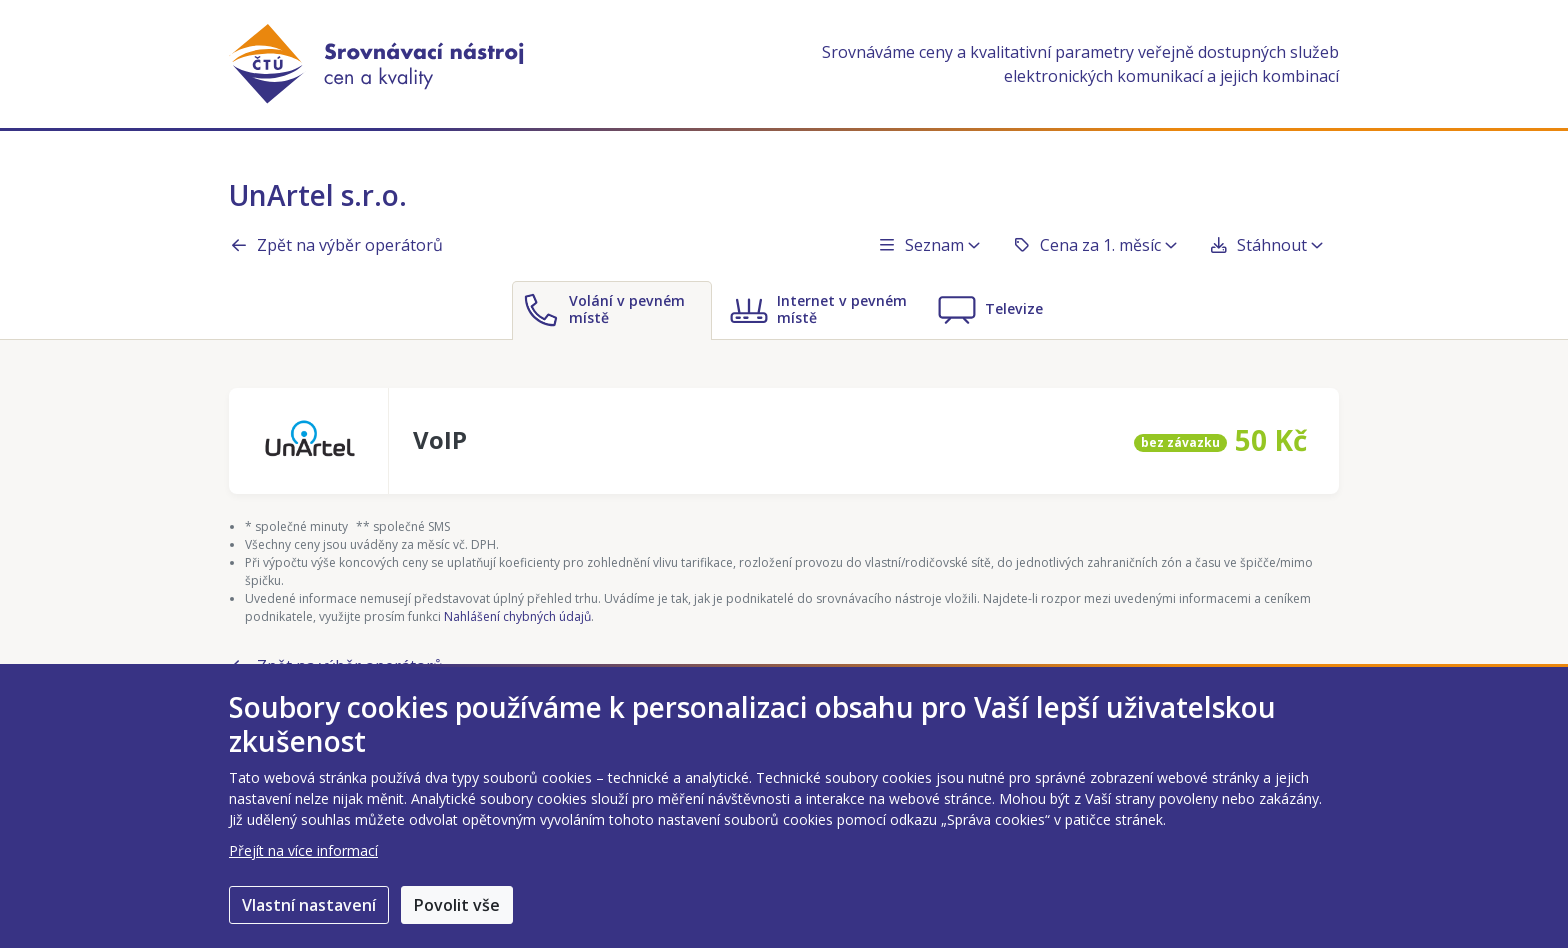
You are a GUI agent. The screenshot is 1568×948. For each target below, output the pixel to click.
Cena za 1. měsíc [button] (1094, 245)
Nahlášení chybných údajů (517, 616)
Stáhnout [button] (1266, 245)
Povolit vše (457, 905)
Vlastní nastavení (309, 905)
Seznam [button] (928, 245)
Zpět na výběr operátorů (336, 245)
